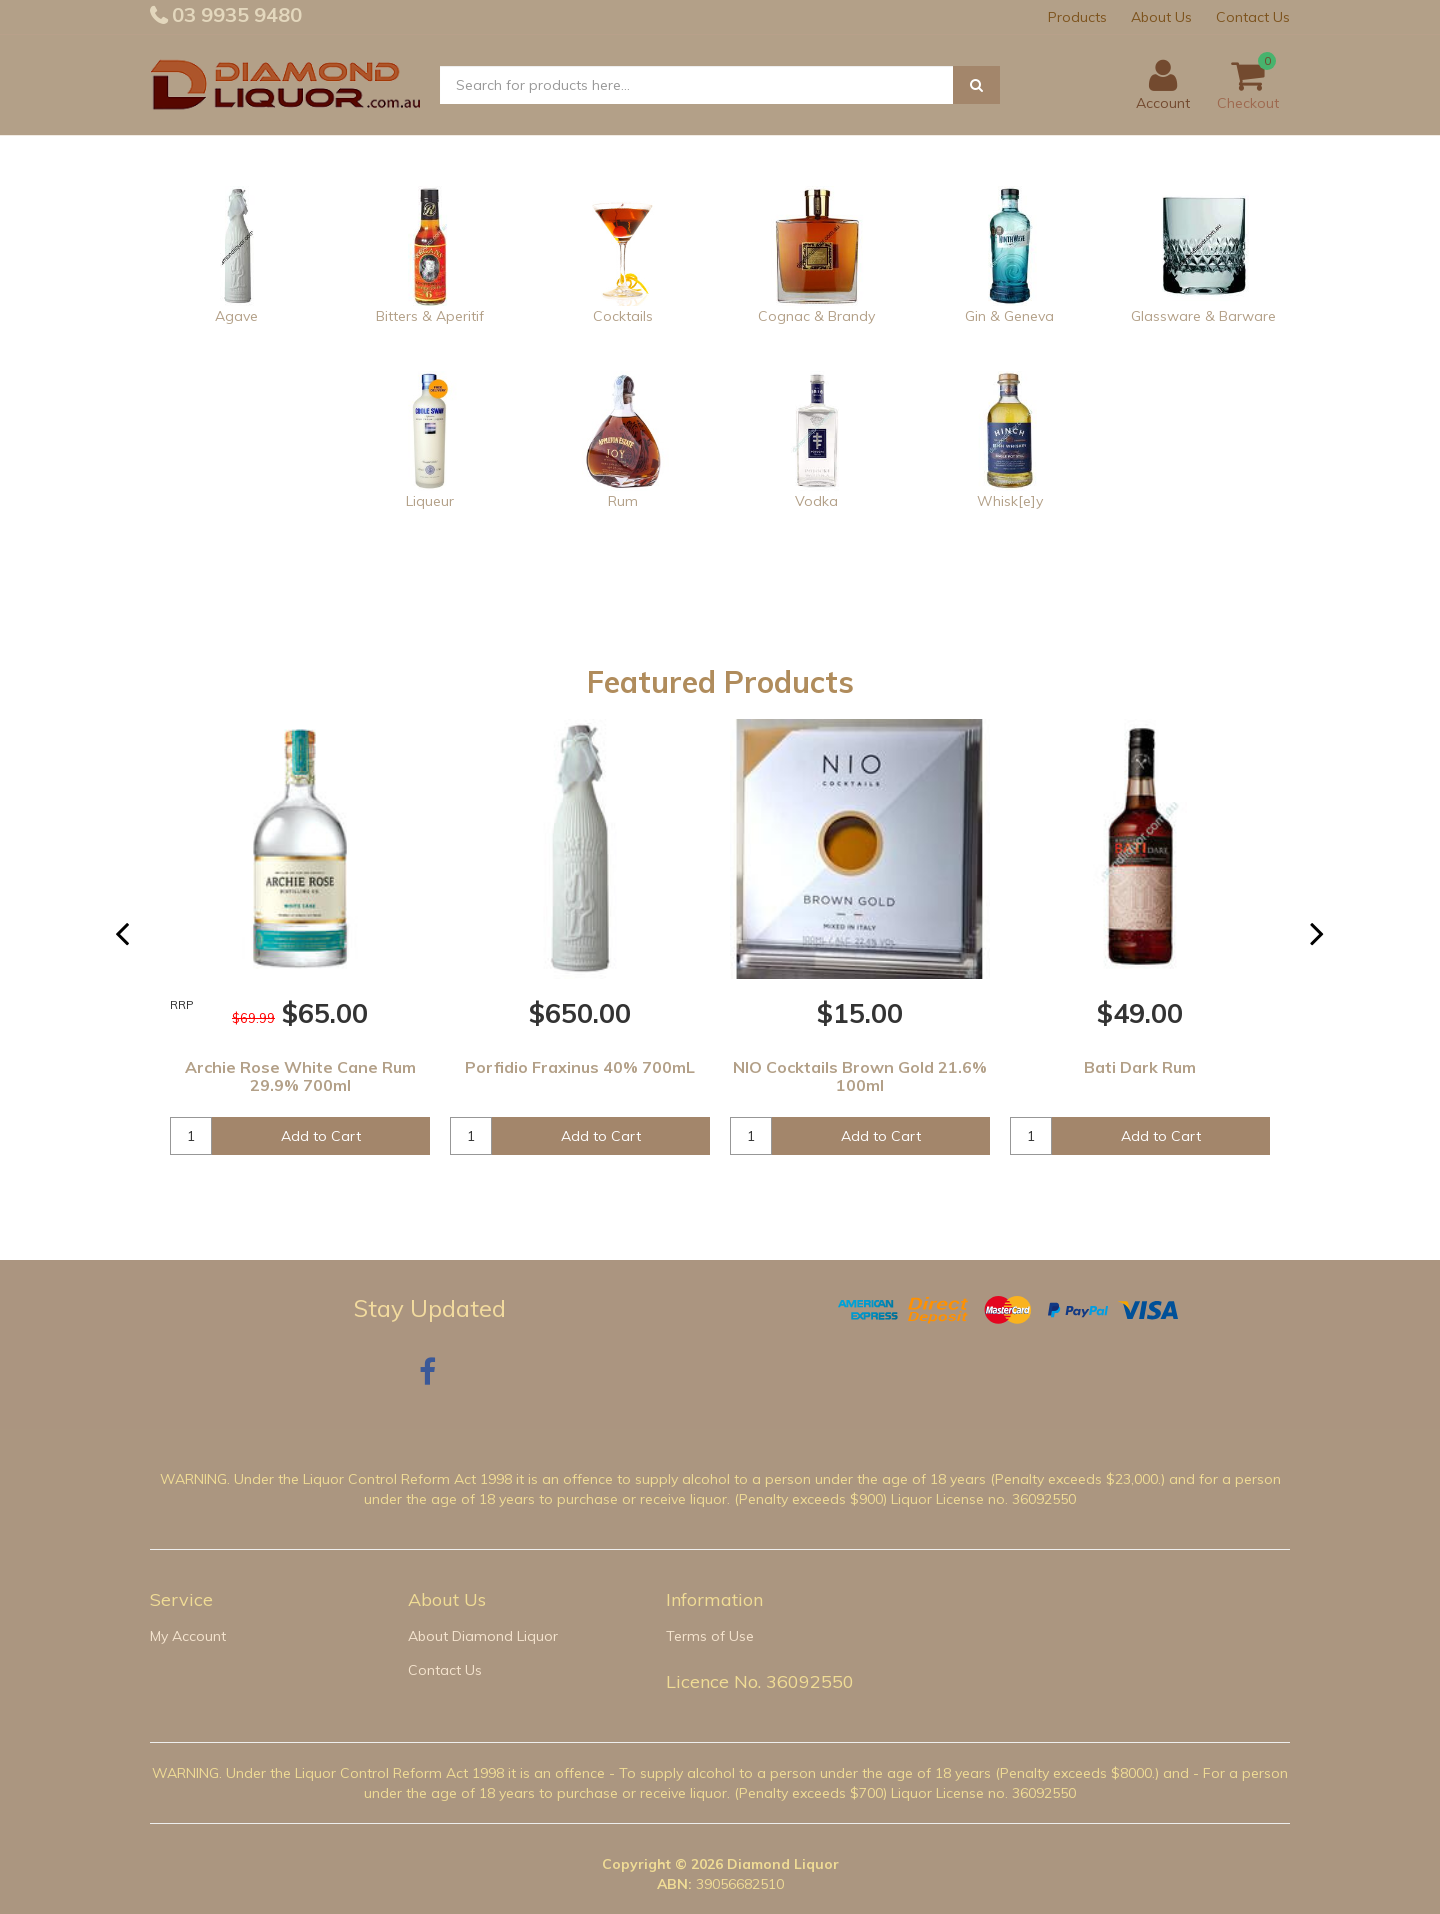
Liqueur (430, 501)
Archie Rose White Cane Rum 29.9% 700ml (300, 1076)
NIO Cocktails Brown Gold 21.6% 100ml (860, 1076)
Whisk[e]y (1010, 501)
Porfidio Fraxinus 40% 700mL (580, 1067)
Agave (236, 316)
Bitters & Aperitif (430, 316)
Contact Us (1253, 17)
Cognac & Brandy (816, 316)
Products (1077, 17)
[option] (300, 949)
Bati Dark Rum (1140, 1067)
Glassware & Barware (1203, 316)
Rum (623, 501)
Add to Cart (321, 1136)
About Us (1161, 17)
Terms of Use (710, 1636)
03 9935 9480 (234, 14)
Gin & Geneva (1009, 316)
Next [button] (1329, 942)
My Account (188, 1636)
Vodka (816, 501)
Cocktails (623, 316)
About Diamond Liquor (483, 1636)
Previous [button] (134, 942)
